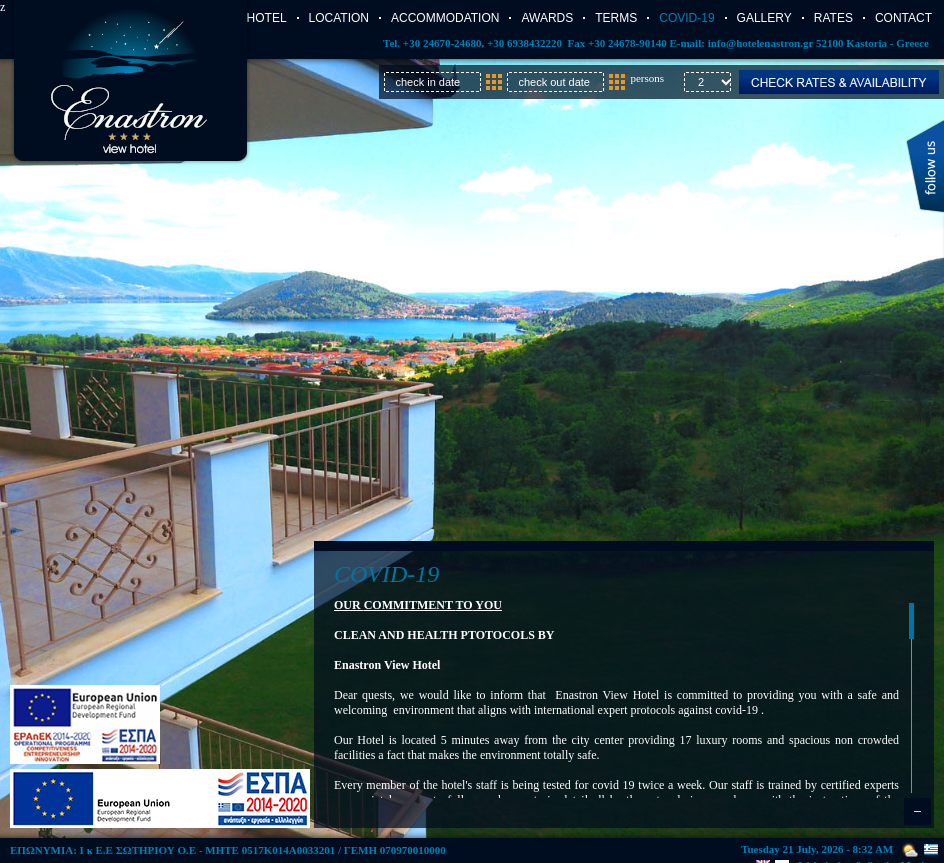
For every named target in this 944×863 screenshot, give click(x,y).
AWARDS (547, 18)
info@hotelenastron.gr (760, 43)
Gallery (764, 18)
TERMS (616, 18)
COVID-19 (686, 18)
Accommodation (445, 18)
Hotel (267, 18)
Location (339, 18)
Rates (833, 18)
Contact (903, 18)
